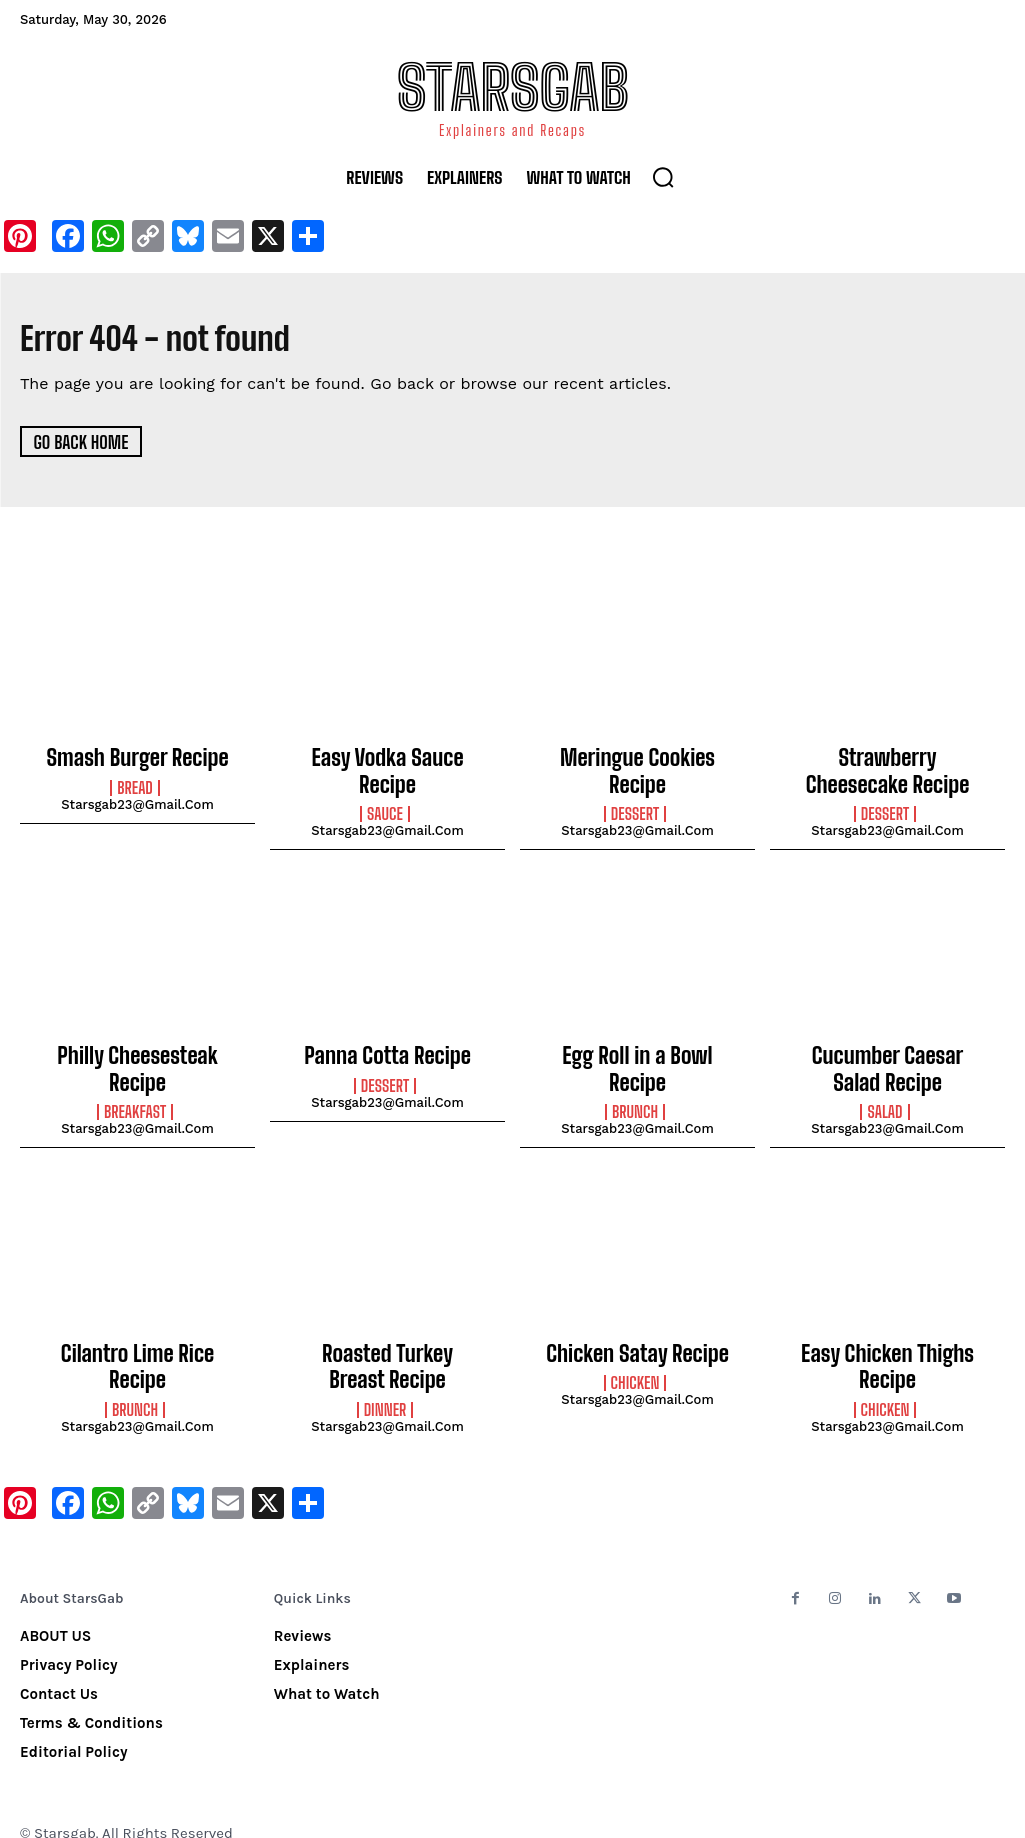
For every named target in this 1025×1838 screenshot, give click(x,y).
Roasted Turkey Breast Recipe (387, 1345)
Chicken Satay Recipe (637, 1334)
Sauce (385, 785)
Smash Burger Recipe (137, 757)
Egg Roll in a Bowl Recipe (637, 1046)
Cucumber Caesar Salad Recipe (888, 1057)
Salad (884, 1095)
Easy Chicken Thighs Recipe (887, 1345)
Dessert (635, 785)
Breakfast (135, 1073)
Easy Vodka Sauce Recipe (387, 757)
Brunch (635, 1073)
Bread (135, 785)
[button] (663, 177)
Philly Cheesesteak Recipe (137, 1046)
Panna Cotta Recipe (387, 1046)
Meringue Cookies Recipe (637, 757)
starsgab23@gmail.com (137, 801)
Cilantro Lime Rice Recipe (138, 1334)
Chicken (635, 1361)
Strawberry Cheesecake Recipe (887, 768)
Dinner (385, 1383)
